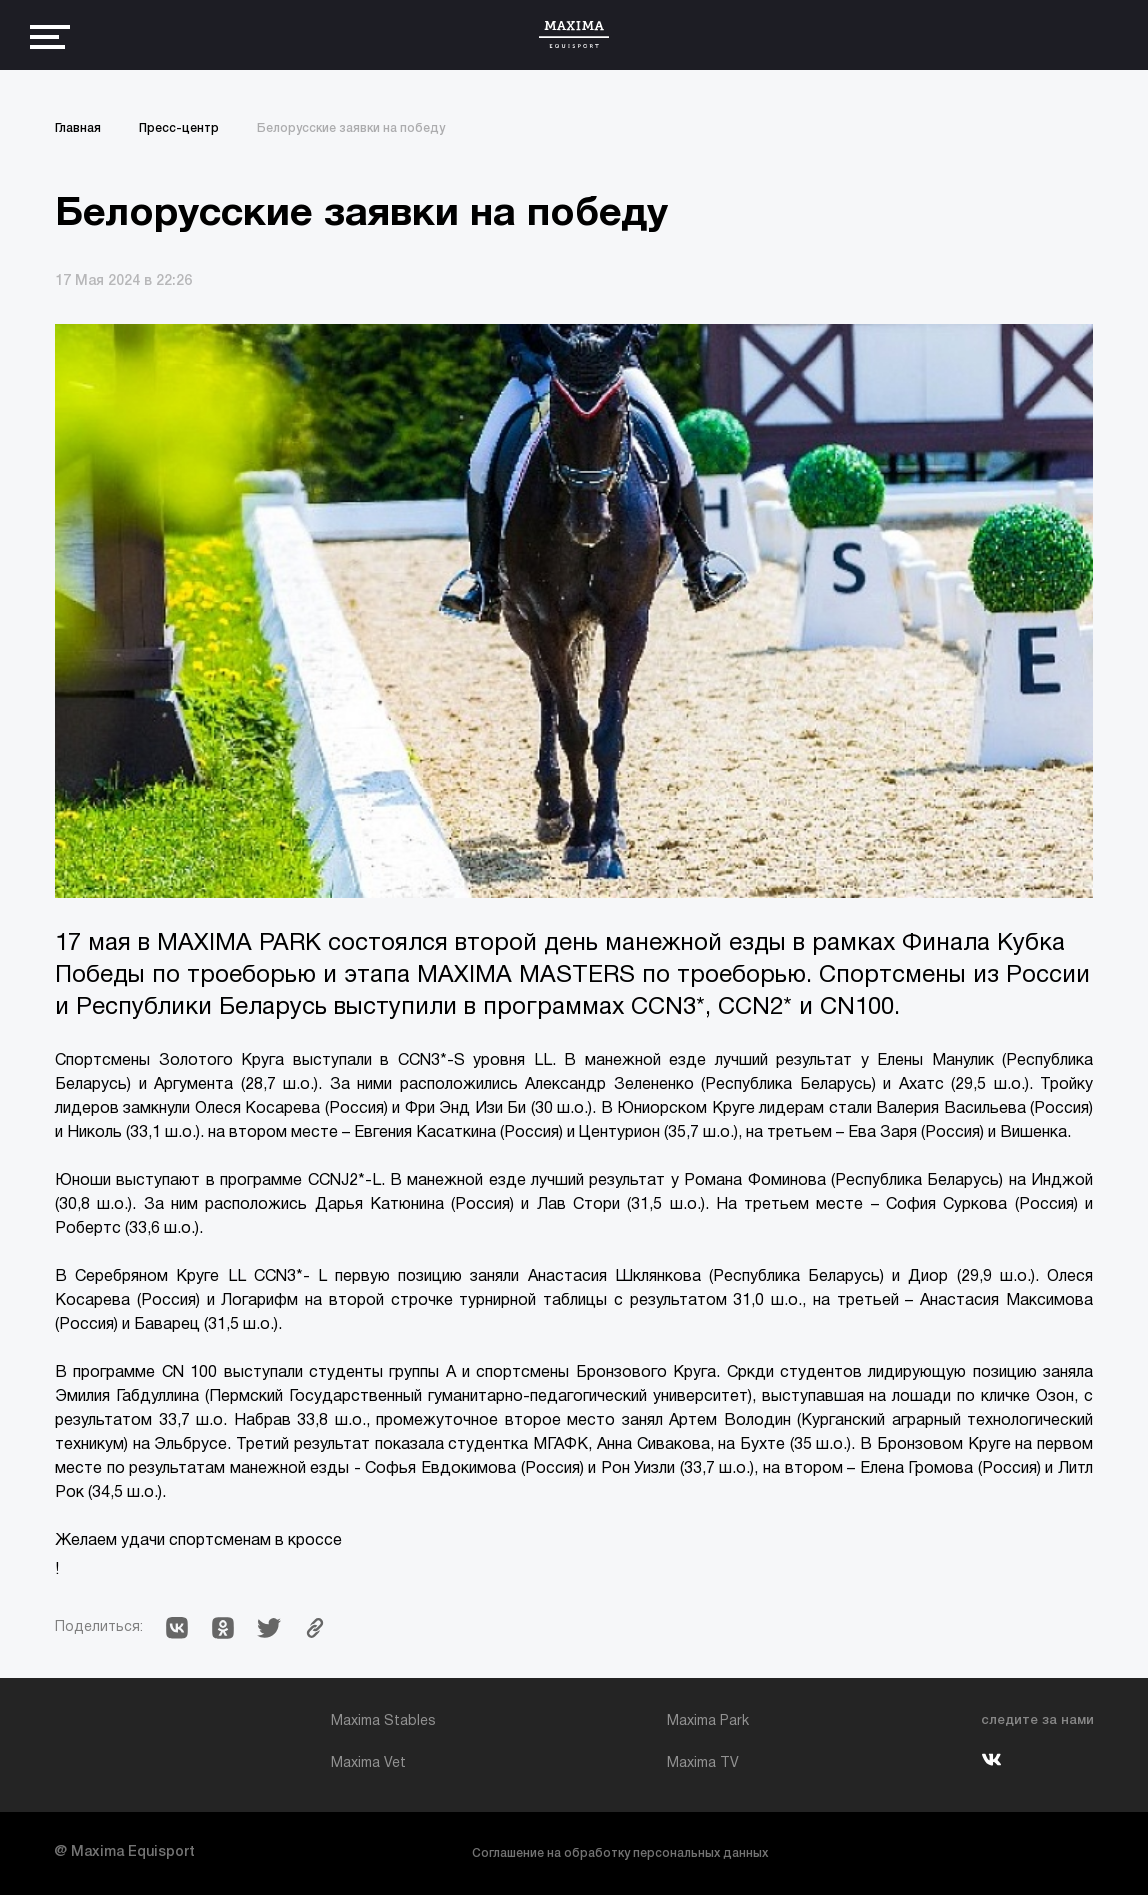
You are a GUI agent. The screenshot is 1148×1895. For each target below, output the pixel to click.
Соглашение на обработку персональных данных (620, 1853)
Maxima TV (703, 1763)
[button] (177, 1628)
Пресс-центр (179, 128)
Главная (78, 128)
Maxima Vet (368, 1763)
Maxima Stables (383, 1721)
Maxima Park (708, 1721)
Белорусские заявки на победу (351, 128)
